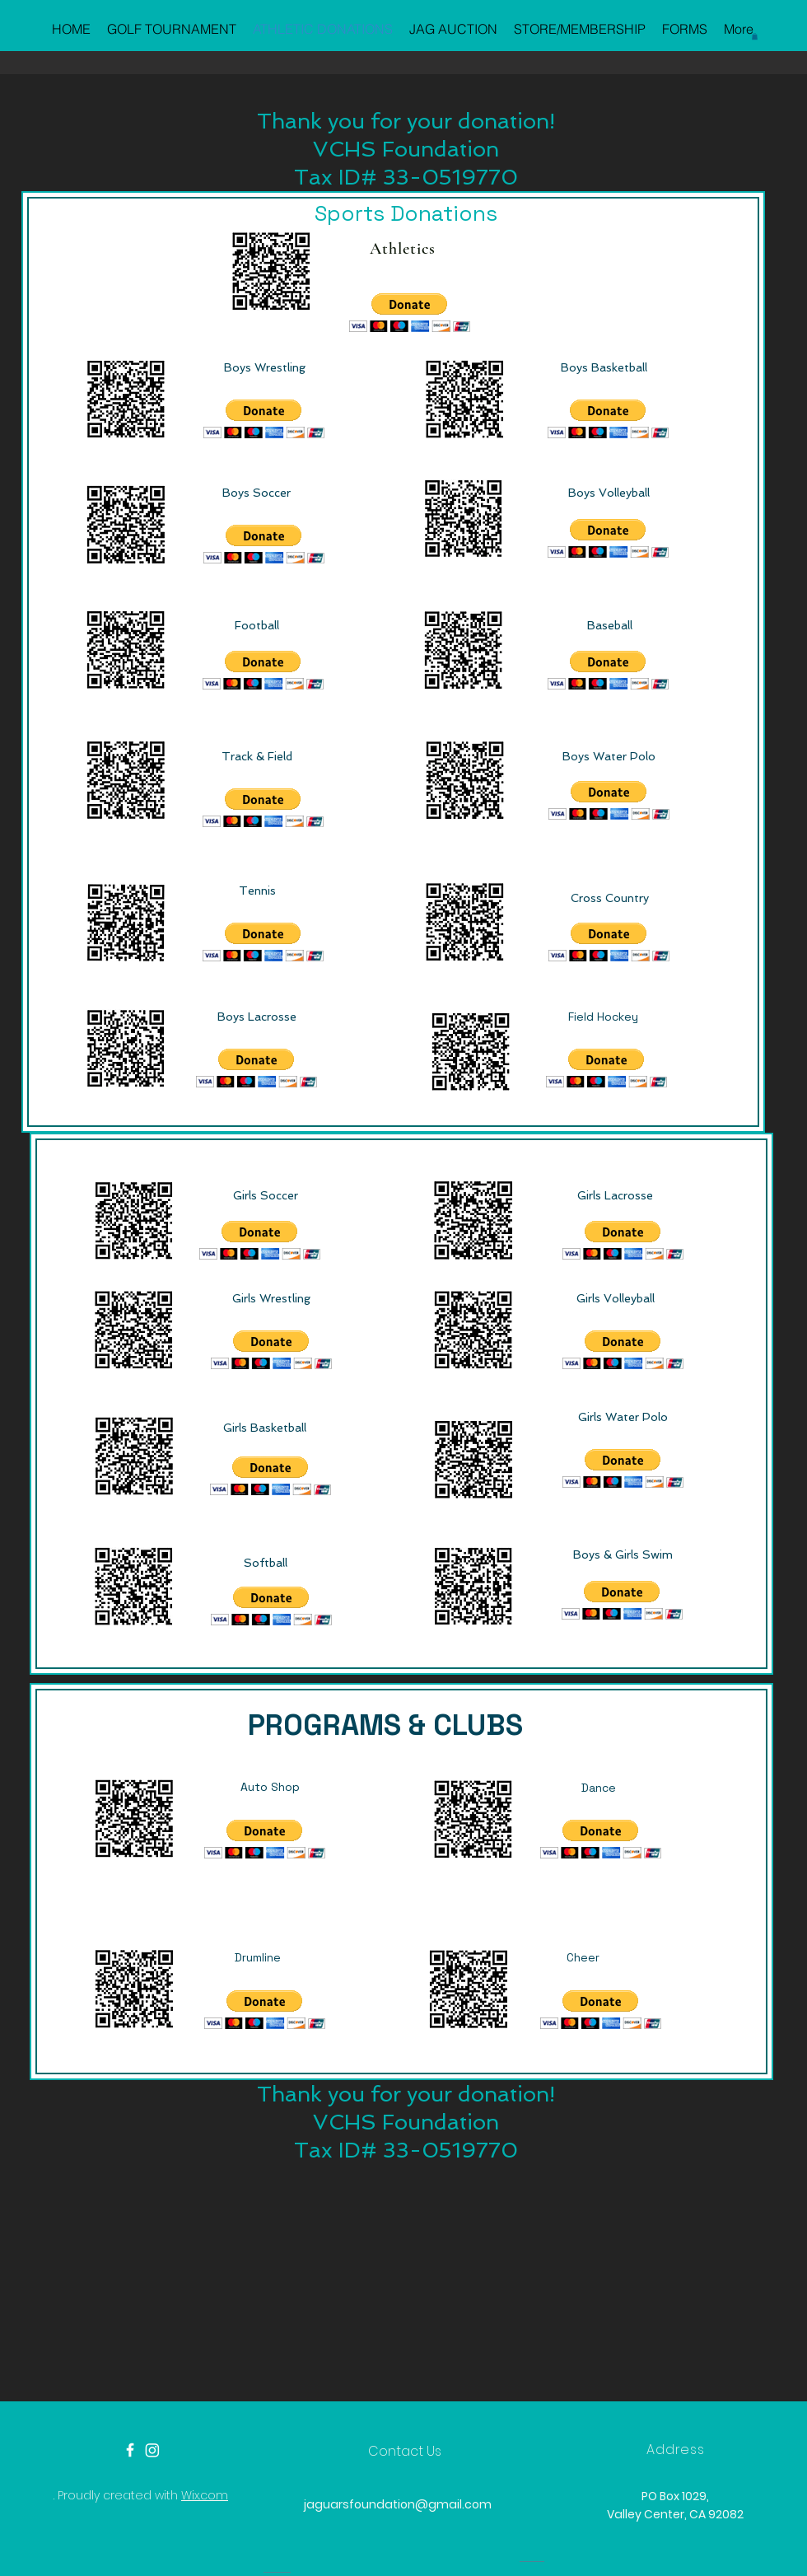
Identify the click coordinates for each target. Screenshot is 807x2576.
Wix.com (204, 2495)
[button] (755, 36)
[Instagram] (152, 2450)
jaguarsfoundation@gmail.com (398, 2504)
